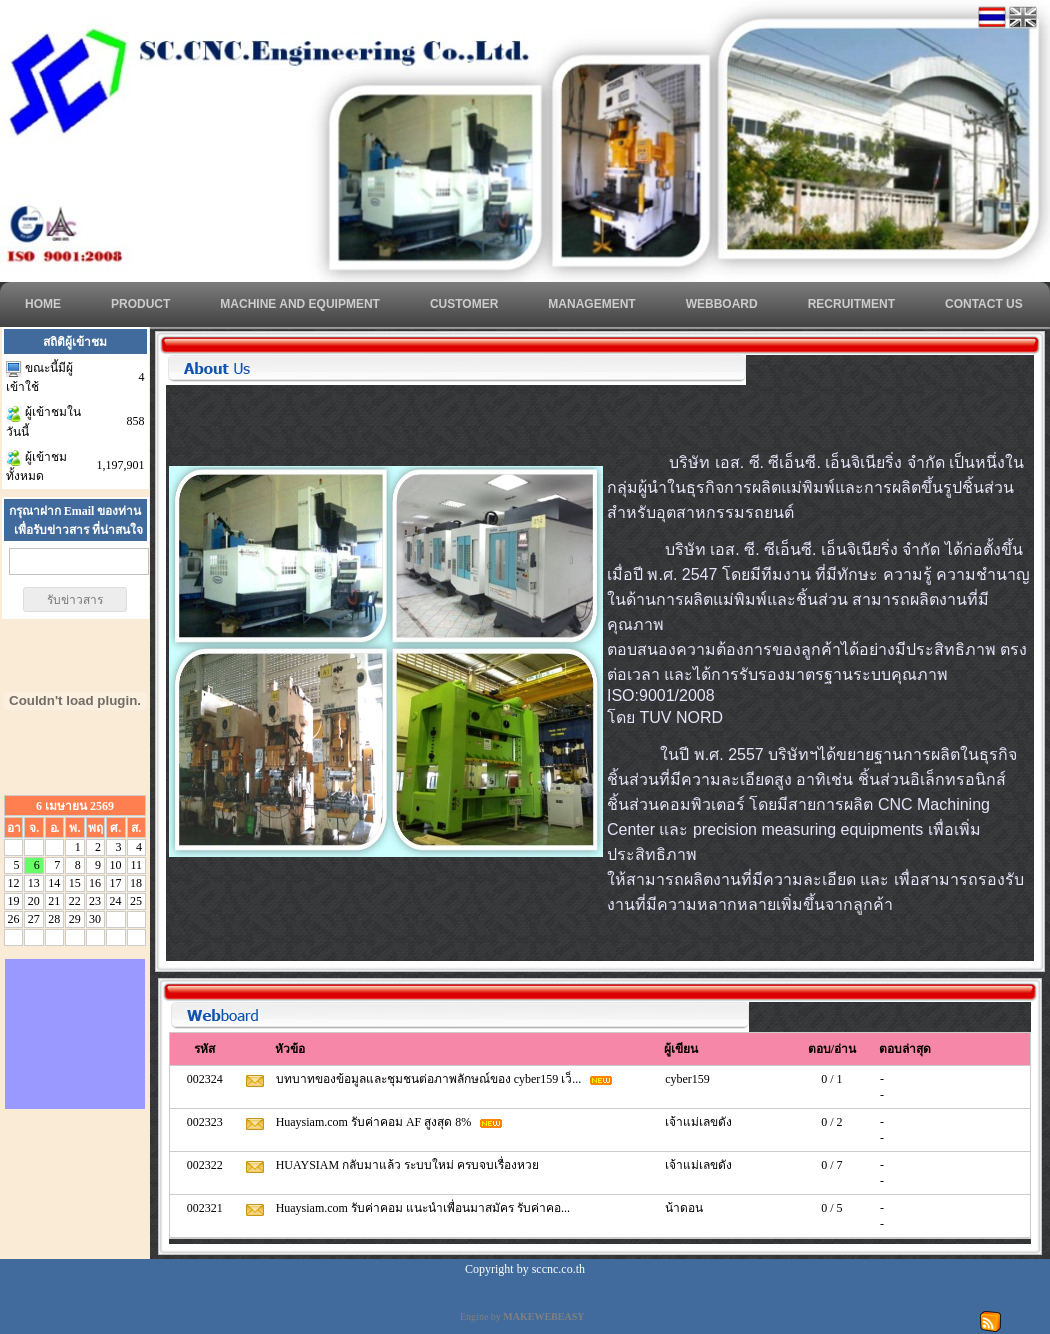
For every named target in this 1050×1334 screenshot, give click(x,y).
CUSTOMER (464, 304)
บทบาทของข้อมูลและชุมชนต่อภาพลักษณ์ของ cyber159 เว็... (430, 1079)
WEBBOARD (722, 304)
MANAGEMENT (591, 304)
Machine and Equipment (300, 304)
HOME (43, 304)
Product (140, 304)
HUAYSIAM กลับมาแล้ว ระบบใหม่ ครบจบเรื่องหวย (409, 1165)
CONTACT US (984, 304)
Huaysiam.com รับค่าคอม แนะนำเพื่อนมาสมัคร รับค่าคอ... (424, 1208)
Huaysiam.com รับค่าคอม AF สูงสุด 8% (375, 1122)
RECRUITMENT (851, 304)
